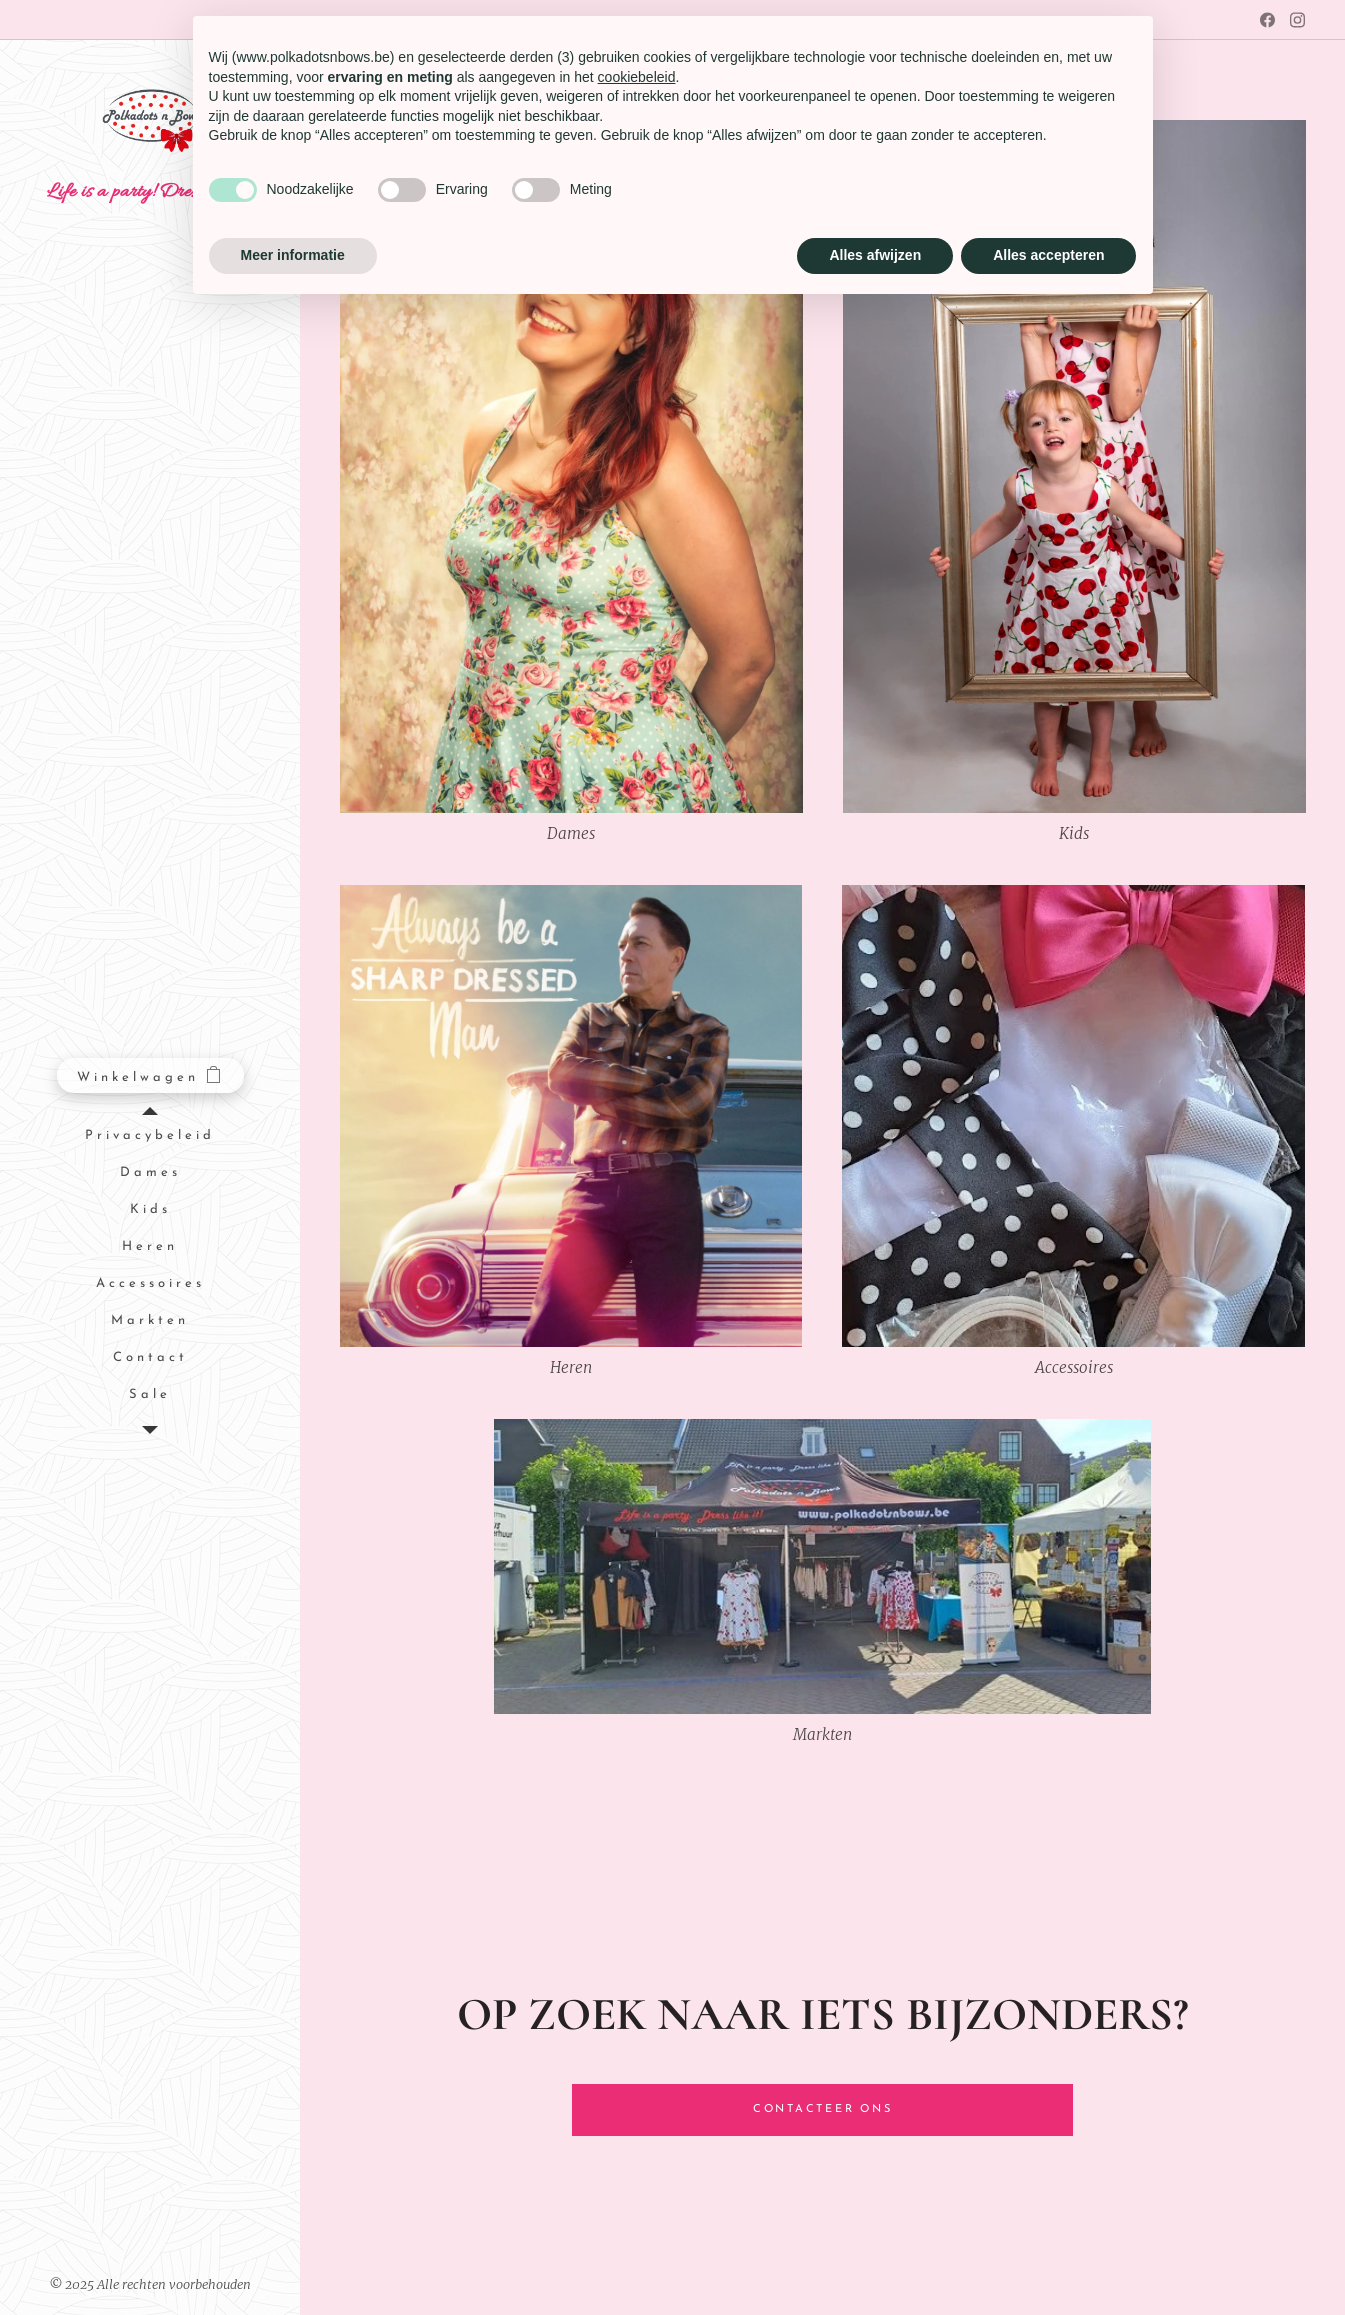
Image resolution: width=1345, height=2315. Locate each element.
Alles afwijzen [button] (875, 255)
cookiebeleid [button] (637, 77)
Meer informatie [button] (293, 255)
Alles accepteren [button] (1048, 255)
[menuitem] (150, 1136)
